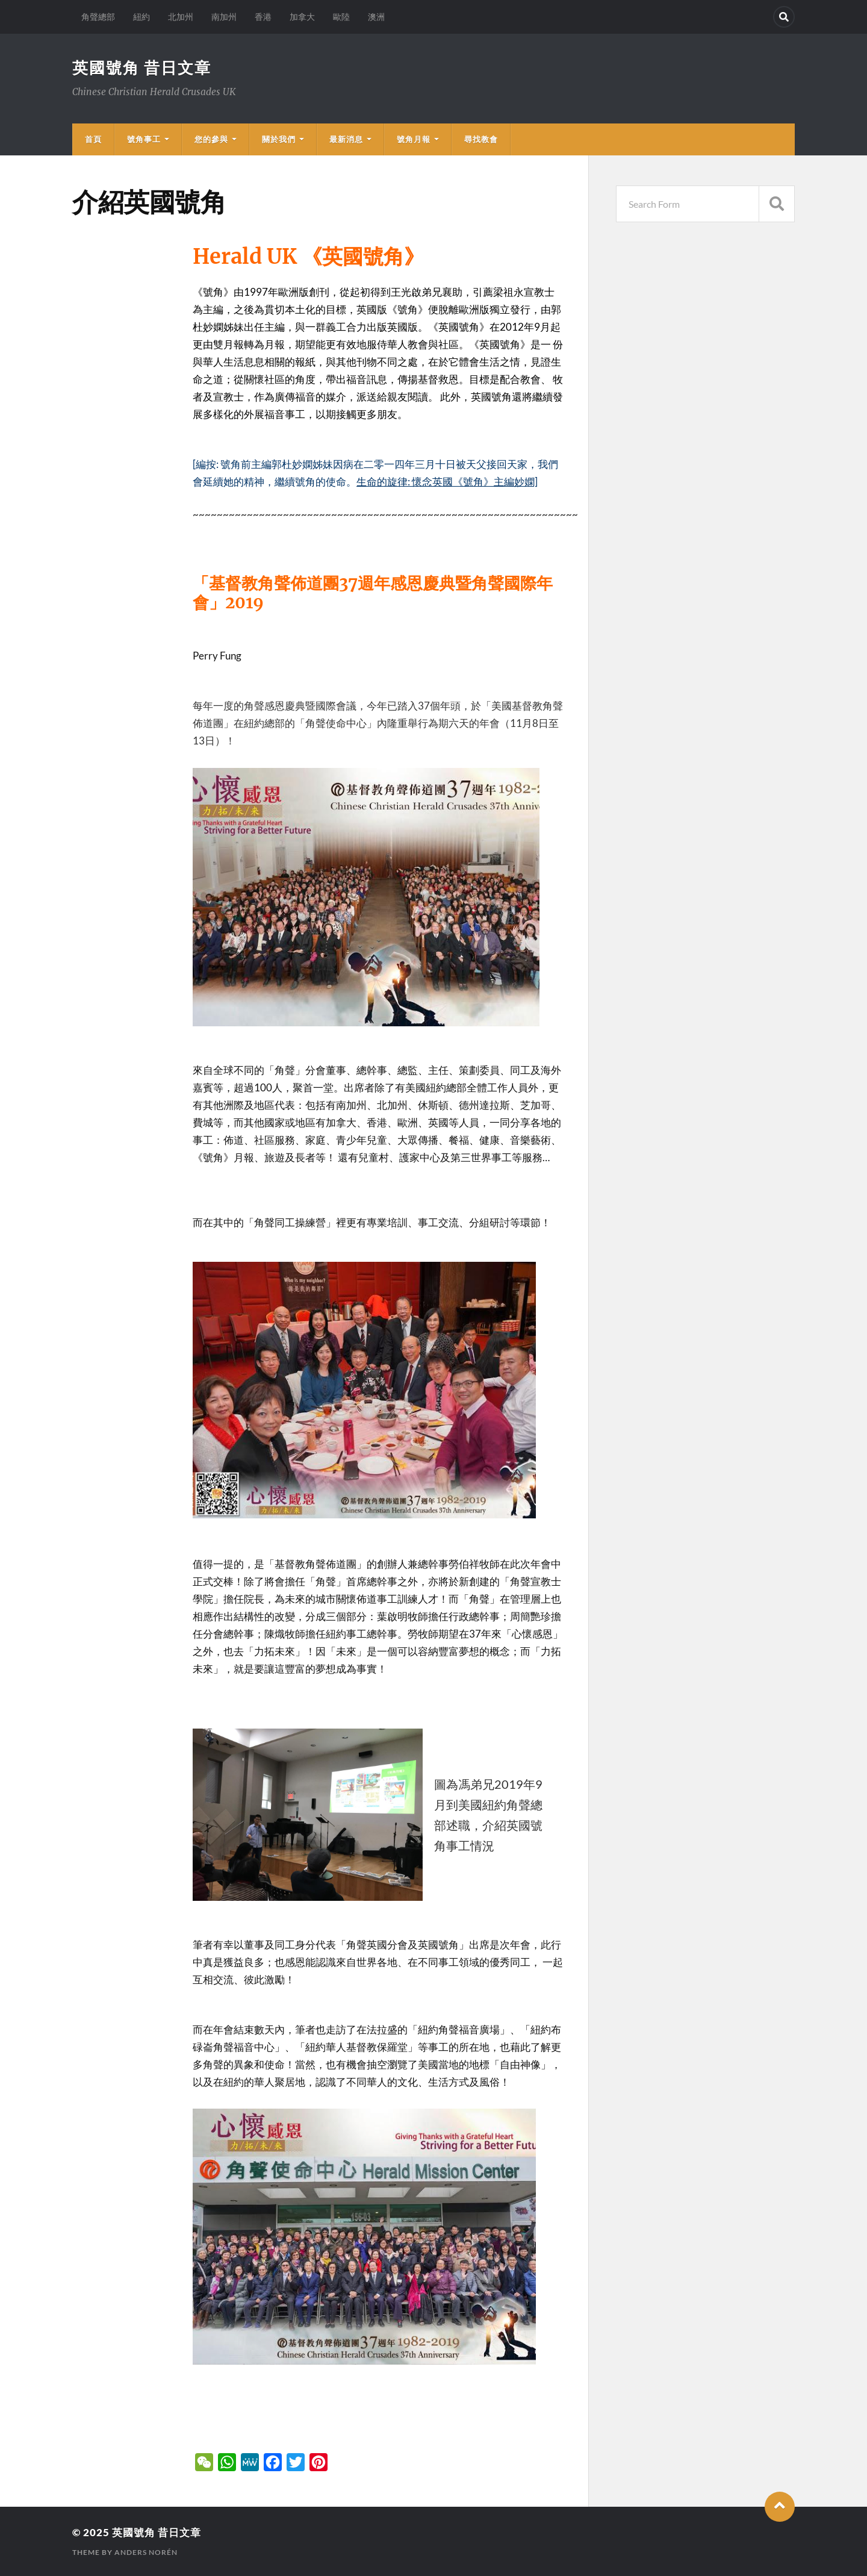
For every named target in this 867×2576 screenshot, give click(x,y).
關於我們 (279, 139)
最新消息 (346, 139)
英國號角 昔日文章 (141, 67)
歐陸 (341, 16)
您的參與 (211, 139)
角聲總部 (98, 16)
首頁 (93, 139)
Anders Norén (146, 2552)
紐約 (141, 16)
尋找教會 (481, 139)
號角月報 (413, 139)
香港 (263, 16)
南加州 (224, 16)
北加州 (180, 16)
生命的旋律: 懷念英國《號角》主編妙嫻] (447, 481)
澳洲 (376, 16)
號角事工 (144, 139)
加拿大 (302, 16)
